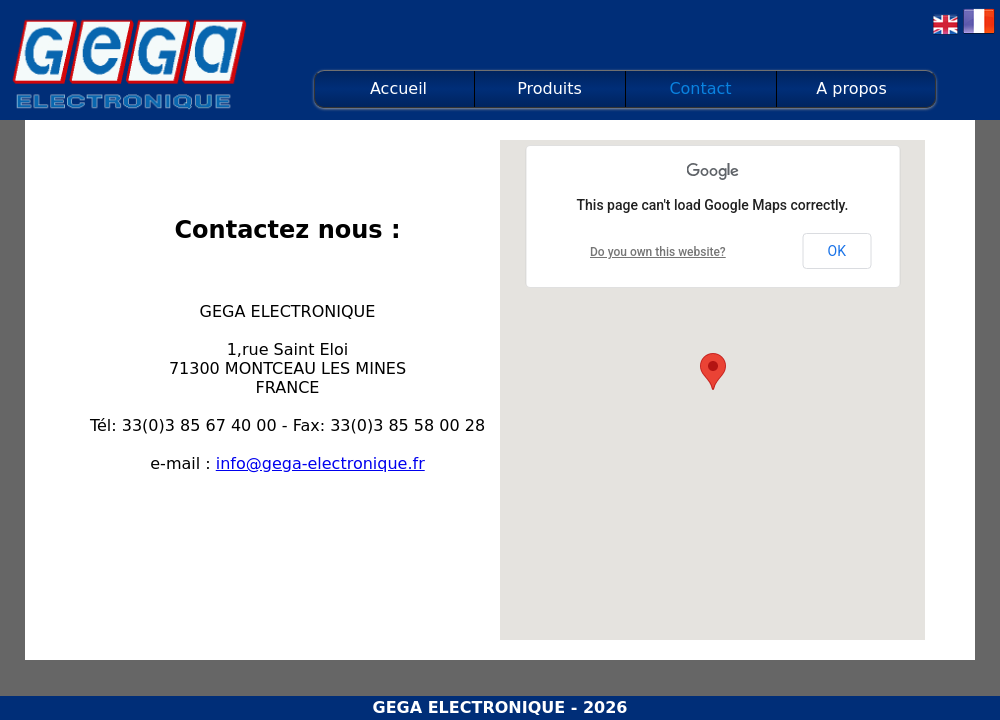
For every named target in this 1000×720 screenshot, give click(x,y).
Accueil (398, 88)
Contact (700, 88)
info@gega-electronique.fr (320, 463)
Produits (549, 88)
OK (837, 251)
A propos (851, 88)
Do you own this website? (658, 252)
